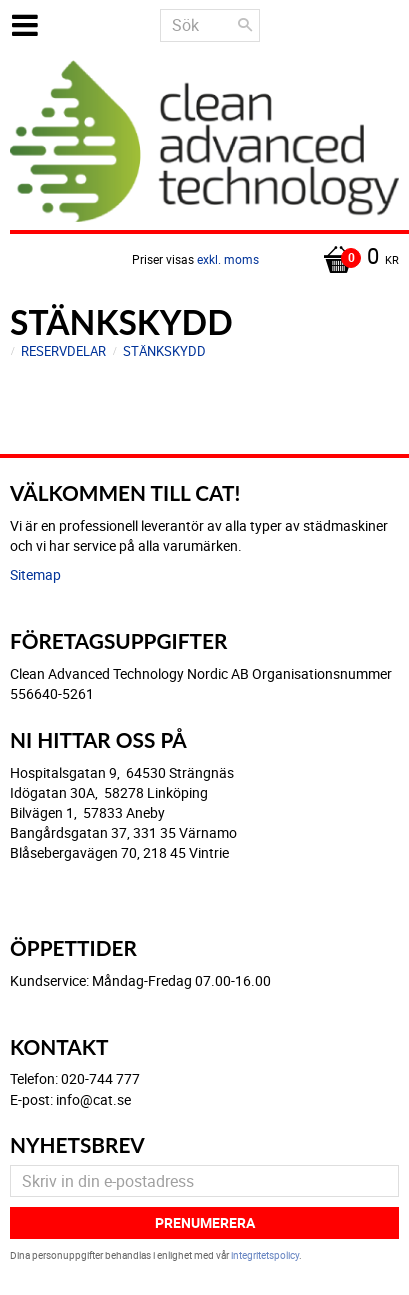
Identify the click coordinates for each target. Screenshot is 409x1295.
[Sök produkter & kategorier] (210, 25)
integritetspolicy (265, 1255)
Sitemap (35, 574)
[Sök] (245, 25)
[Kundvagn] (204, 258)
